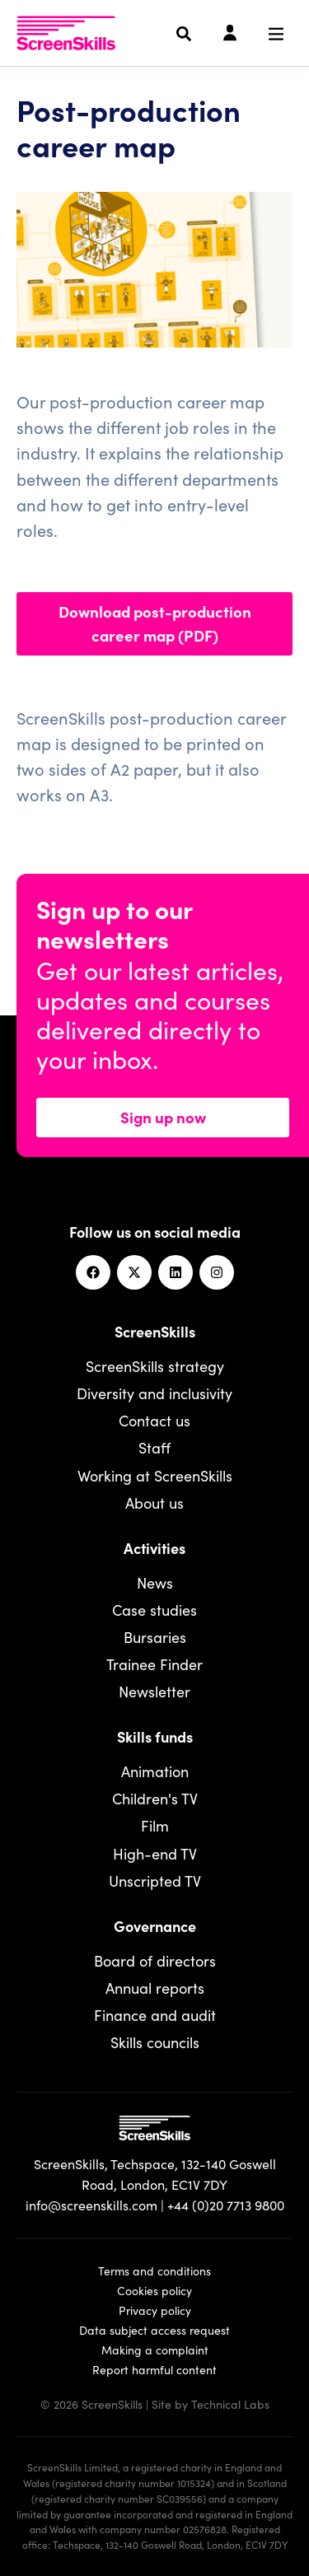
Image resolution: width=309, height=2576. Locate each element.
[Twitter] (134, 1272)
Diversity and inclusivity (154, 1393)
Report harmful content (154, 2369)
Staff (154, 1447)
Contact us (154, 1420)
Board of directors (155, 1960)
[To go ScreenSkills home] (65, 33)
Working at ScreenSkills (154, 1475)
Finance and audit (155, 2014)
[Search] (183, 33)
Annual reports (154, 1987)
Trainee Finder (154, 1664)
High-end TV (155, 1853)
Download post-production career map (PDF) (155, 623)
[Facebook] (93, 1272)
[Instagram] (216, 1272)
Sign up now (163, 1116)
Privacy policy (155, 2310)
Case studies (154, 1609)
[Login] (229, 33)
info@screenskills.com (91, 2205)
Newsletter (154, 1691)
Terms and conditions (154, 2270)
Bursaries (155, 1636)
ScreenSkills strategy (155, 1366)
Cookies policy (154, 2290)
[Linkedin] (175, 1272)
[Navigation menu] (276, 33)
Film (155, 1825)
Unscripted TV (155, 1880)
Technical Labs (230, 2404)
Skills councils (154, 2042)
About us (154, 1502)
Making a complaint (154, 2349)
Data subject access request (154, 2330)
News (155, 1582)
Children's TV (155, 1798)
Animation (155, 1771)
